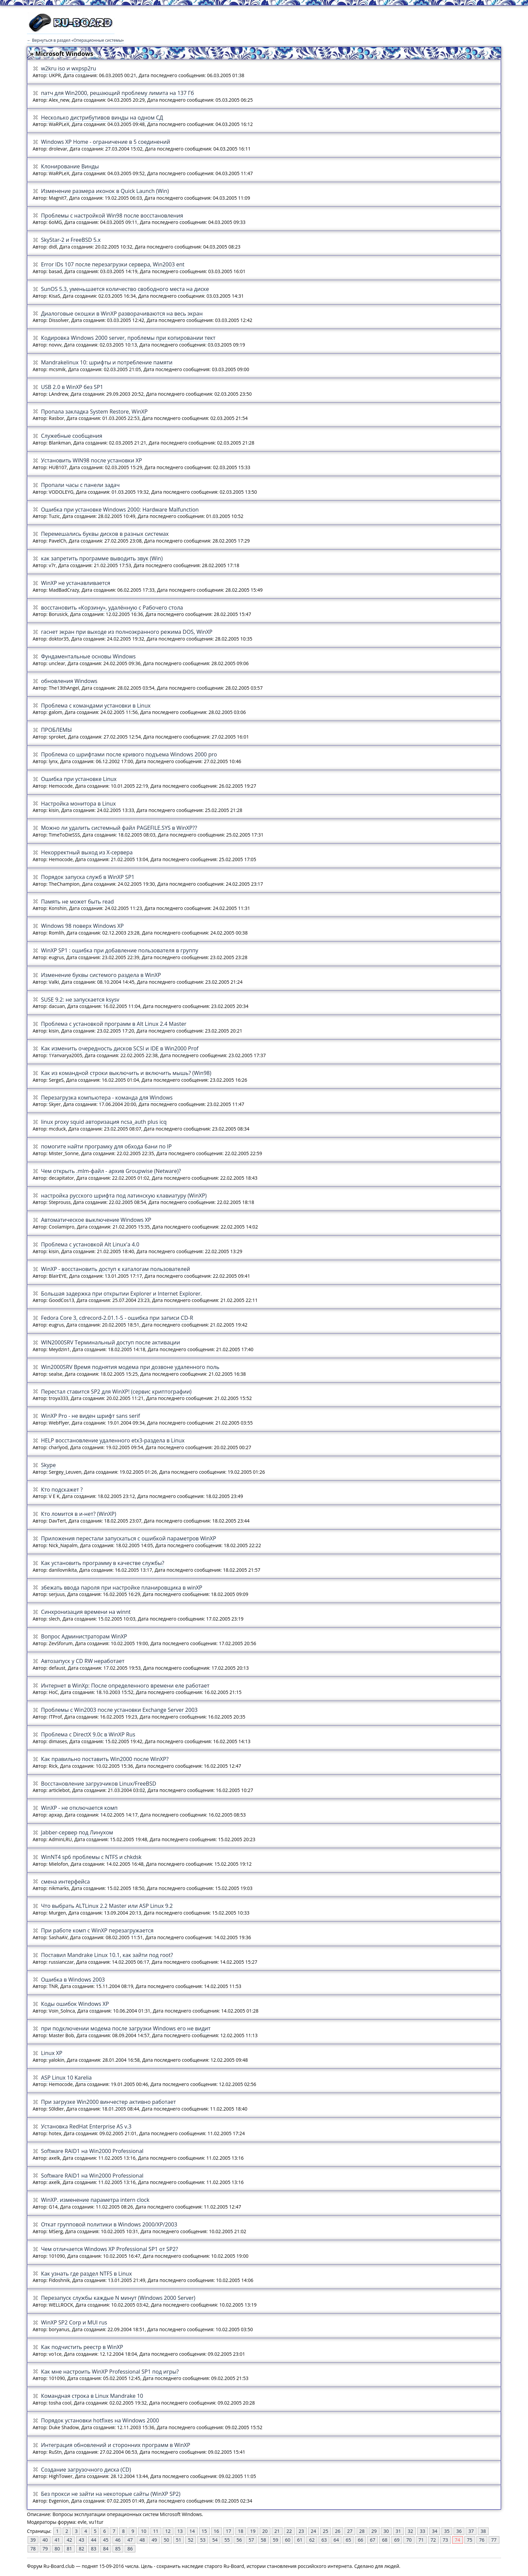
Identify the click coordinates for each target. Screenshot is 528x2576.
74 (457, 2540)
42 (69, 2540)
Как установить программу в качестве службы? (102, 1563)
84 (105, 2548)
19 (253, 2531)
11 (156, 2531)
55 (227, 2540)
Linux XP (51, 2053)
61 (299, 2540)
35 (447, 2531)
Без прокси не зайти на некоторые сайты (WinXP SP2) (110, 2494)
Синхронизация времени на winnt (86, 1612)
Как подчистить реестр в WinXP (82, 2347)
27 (350, 2531)
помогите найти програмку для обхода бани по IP (106, 1146)
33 (422, 2531)
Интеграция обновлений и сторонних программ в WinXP (115, 2445)
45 (105, 2540)
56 (239, 2540)
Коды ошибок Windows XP (75, 2004)
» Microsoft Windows (61, 54)
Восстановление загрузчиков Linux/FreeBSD (98, 1783)
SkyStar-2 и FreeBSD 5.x (71, 239)
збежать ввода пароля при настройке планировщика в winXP (121, 1587)
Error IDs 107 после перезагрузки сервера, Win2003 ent (113, 264)
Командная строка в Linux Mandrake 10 (92, 2396)
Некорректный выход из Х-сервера (87, 852)
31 (398, 2531)
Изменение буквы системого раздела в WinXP (101, 975)
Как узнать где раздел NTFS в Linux (86, 2273)
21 (277, 2531)
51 (178, 2540)
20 (265, 2531)
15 (204, 2531)
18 (240, 2531)
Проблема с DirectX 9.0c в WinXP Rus (88, 1734)
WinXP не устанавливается (75, 583)
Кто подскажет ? (62, 1489)
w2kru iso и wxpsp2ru (68, 68)
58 (263, 2540)
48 (142, 2540)
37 (471, 2531)
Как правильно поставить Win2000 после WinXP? (105, 1759)
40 (45, 2540)
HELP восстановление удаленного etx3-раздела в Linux (113, 1440)
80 (57, 2548)
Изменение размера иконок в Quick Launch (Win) (105, 191)
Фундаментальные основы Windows (88, 656)
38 (483, 2531)
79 (45, 2548)
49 (154, 2540)
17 (228, 2531)
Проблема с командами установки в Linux (96, 705)
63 (324, 2540)
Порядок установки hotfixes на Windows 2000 (100, 2420)
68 (384, 2540)
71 (421, 2540)
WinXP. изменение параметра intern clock (95, 2200)
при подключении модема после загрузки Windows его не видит (126, 2028)
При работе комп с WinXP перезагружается (97, 1930)
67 (372, 2540)
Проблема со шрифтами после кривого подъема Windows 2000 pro (129, 754)
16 (216, 2531)
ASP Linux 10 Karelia (66, 2077)
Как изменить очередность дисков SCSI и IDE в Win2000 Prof (120, 1048)
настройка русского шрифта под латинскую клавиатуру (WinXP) (124, 1195)
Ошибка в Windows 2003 (73, 1979)
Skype (48, 1465)
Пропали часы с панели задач (80, 485)
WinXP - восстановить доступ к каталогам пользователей (115, 1269)
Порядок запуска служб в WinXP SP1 (88, 877)
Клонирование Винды (70, 166)
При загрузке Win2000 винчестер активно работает (108, 2102)
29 (374, 2531)
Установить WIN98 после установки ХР (91, 460)
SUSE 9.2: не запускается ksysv (80, 999)
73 (445, 2540)
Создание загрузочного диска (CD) (86, 2469)
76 (482, 2540)
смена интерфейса (65, 1881)
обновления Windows (69, 681)
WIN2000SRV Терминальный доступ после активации (110, 1342)
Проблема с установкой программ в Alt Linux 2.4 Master (114, 1024)
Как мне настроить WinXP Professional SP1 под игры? (110, 2371)
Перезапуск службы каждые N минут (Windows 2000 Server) (118, 2298)
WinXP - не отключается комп (79, 1808)
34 (434, 2531)
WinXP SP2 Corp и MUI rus (74, 2322)
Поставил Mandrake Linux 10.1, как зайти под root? (107, 1955)
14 (192, 2531)
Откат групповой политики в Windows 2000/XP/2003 (109, 2224)
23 (301, 2531)
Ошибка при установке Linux (79, 779)
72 (433, 2540)
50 (166, 2540)
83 (93, 2548)
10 (143, 2531)
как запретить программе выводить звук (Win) (102, 558)
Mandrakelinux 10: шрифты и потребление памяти (107, 362)
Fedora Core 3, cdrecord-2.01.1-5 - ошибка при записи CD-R (117, 1318)
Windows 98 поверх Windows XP (82, 926)
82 (81, 2548)
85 (118, 2548)
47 (130, 2540)
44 (93, 2540)
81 (69, 2548)
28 (362, 2531)
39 (33, 2540)
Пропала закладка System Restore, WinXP (94, 411)
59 (275, 2540)
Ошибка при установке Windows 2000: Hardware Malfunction (120, 509)
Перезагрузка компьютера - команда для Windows (107, 1097)
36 (459, 2531)
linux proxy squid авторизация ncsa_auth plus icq (104, 1122)
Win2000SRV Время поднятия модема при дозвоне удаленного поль (130, 1367)
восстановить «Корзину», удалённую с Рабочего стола (112, 607)
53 (202, 2540)
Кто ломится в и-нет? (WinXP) (78, 1514)
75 (469, 2540)
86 (130, 2548)
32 (410, 2531)
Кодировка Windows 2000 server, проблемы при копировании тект (128, 337)
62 (312, 2540)
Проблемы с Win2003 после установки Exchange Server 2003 (119, 1710)
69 (396, 2540)
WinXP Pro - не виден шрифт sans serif (90, 1416)
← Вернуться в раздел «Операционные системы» (75, 40)
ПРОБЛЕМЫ (56, 729)
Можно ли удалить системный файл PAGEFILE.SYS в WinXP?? (119, 828)
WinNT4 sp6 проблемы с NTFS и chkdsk (91, 1857)
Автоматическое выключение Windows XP (96, 1220)
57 (251, 2540)
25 (325, 2531)
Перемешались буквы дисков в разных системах (105, 533)
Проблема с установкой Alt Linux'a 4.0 (90, 1244)
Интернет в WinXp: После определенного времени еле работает (125, 1685)
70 (408, 2540)
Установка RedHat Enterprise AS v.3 (86, 2126)
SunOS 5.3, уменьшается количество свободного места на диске (125, 289)
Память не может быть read (77, 901)
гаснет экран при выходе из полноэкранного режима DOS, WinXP (126, 631)
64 (336, 2540)
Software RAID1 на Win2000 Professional (92, 2151)
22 (289, 2531)
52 (190, 2540)
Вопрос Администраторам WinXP (84, 1636)
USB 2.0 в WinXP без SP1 (72, 387)
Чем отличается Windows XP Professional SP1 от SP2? (109, 2249)
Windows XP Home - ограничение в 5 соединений (105, 141)
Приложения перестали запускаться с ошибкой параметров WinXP (128, 1538)
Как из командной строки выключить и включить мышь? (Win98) (126, 1073)
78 (33, 2548)
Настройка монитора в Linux (78, 803)
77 (494, 2540)
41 (57, 2540)
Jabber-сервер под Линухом (77, 1832)
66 (360, 2540)
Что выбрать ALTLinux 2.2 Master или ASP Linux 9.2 (107, 1906)
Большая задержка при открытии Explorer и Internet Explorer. (121, 1293)
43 (81, 2540)
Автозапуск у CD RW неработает (83, 1661)
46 (118, 2540)
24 (313, 2531)
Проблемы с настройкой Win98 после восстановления (112, 215)
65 (348, 2540)
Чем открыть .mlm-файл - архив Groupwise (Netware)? (111, 1171)
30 (386, 2531)
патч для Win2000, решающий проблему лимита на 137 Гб (117, 93)
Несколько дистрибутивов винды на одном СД (102, 117)
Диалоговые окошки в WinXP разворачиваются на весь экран (122, 313)
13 (180, 2531)
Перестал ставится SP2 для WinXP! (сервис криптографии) (116, 1391)
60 (287, 2540)
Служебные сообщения (71, 435)
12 (168, 2531)
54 (215, 2540)
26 (337, 2531)
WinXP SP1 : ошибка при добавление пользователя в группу (119, 950)
